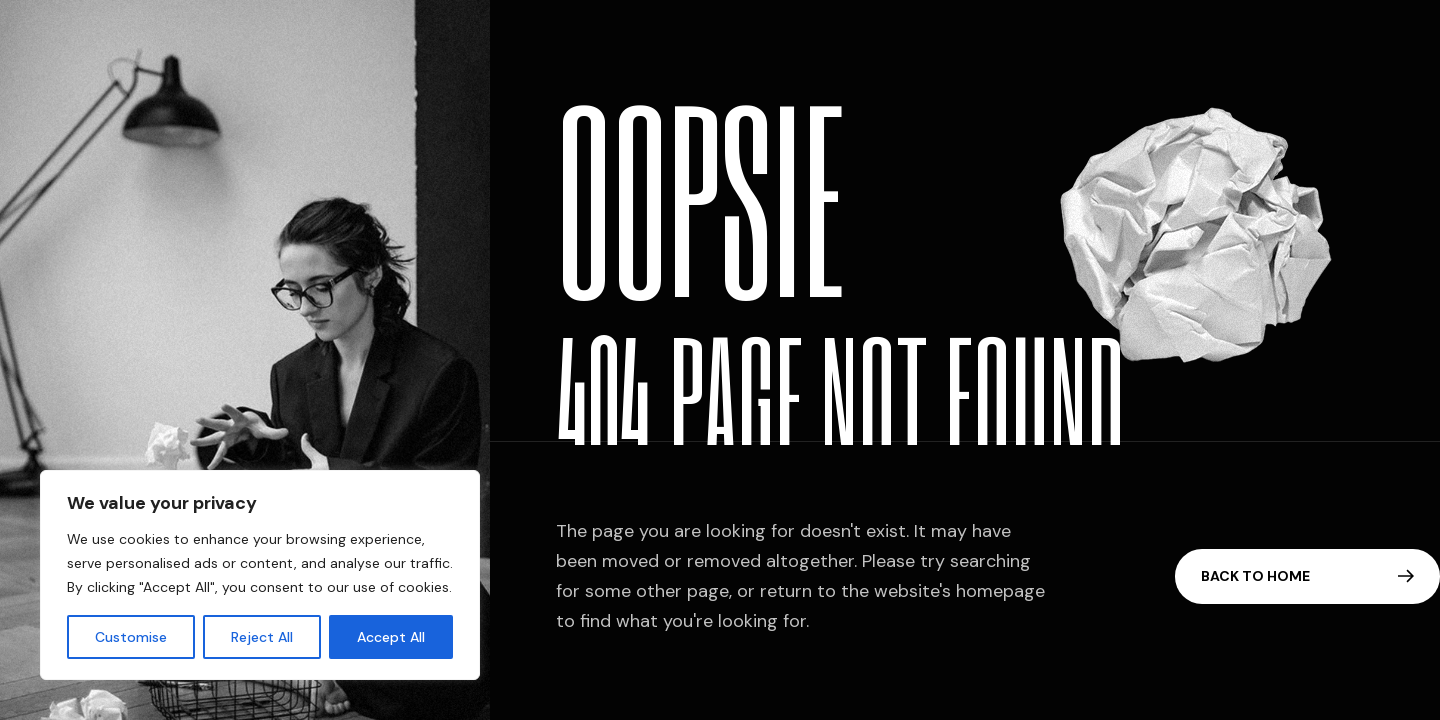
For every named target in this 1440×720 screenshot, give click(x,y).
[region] (260, 575)
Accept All (391, 637)
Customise (131, 637)
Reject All (262, 637)
